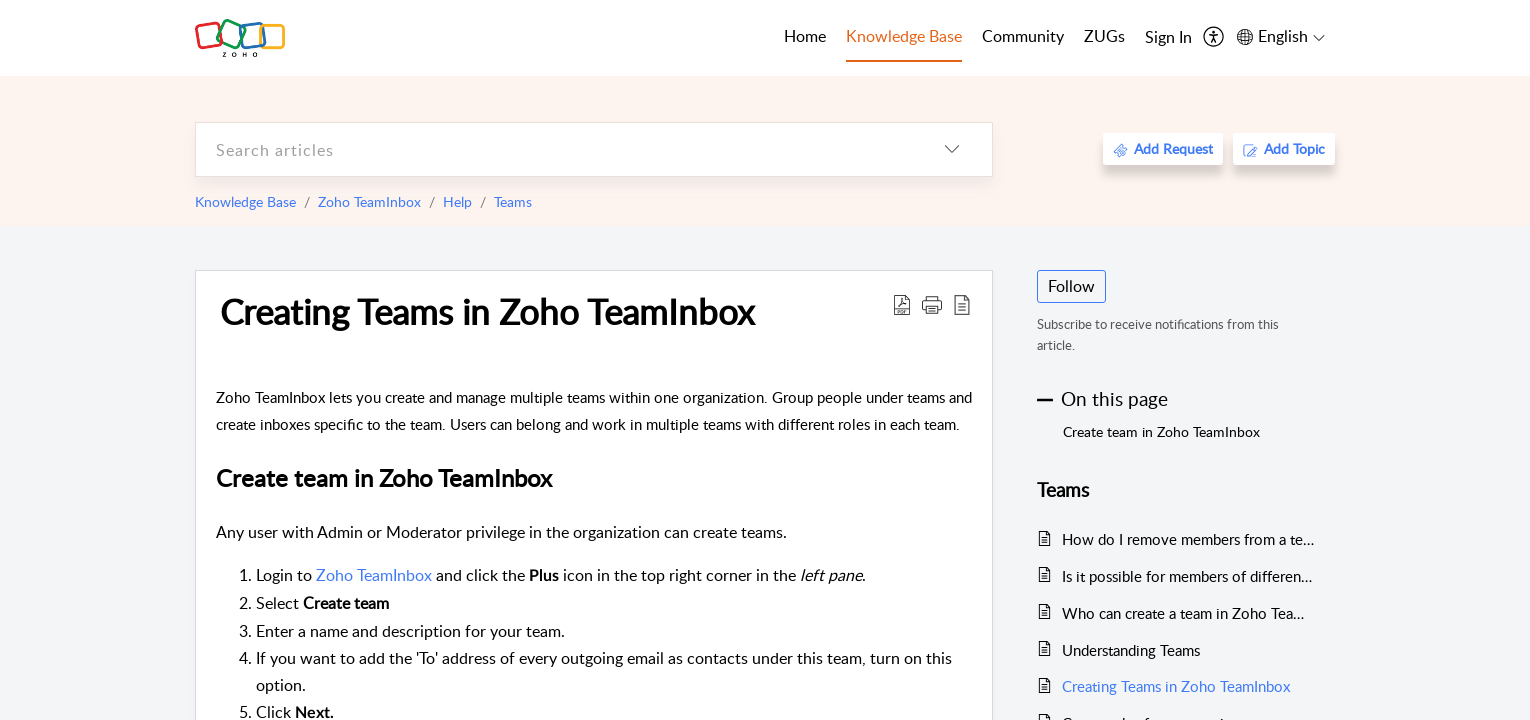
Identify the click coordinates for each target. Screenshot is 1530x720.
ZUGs (1104, 36)
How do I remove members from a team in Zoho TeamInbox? (1188, 539)
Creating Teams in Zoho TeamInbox (487, 311)
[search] (554, 149)
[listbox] (952, 149)
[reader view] (962, 304)
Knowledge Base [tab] (904, 36)
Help (457, 201)
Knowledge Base (245, 201)
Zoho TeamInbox (369, 201)
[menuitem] (1168, 38)
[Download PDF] (902, 304)
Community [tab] (1023, 36)
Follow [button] (1071, 286)
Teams (513, 201)
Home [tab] (805, 36)
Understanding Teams (1131, 650)
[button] (932, 304)
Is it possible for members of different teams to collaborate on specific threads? (1188, 576)
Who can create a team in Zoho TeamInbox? (1188, 613)
